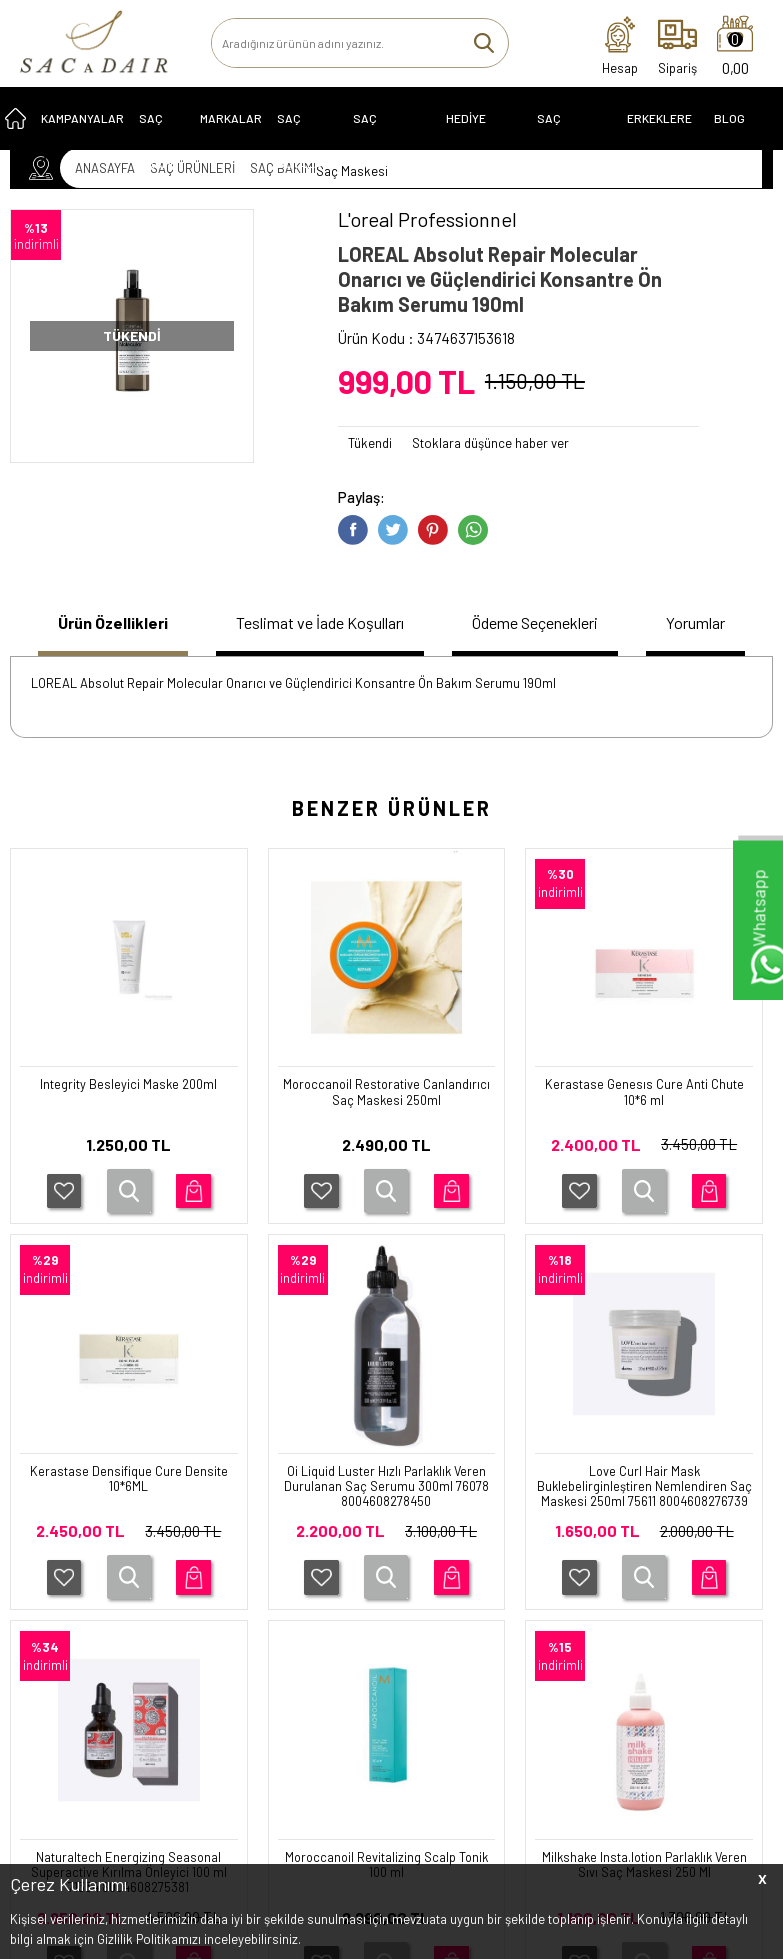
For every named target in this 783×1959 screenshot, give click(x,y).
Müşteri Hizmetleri (321, 1656)
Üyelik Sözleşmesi (196, 1648)
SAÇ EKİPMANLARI (574, 139)
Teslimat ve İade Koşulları (274, 635)
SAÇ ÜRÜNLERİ (62, 1572)
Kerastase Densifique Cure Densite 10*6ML (644, 1120)
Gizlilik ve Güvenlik (196, 1745)
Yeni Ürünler (305, 1628)
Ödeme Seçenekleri (516, 635)
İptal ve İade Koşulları (178, 1710)
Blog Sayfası (737, 139)
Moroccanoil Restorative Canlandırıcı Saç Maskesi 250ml (129, 1120)
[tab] (97, 637)
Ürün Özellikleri (74, 635)
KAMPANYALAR (82, 131)
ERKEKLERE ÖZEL (659, 139)
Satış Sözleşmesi (193, 1676)
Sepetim (294, 1684)
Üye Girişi (422, 1600)
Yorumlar (714, 635)
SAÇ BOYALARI (305, 139)
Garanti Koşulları (192, 1592)
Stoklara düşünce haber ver (490, 443)
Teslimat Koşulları (195, 1620)
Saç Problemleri (392, 139)
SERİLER (45, 1600)
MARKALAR (231, 131)
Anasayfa (297, 1572)
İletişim (291, 1600)
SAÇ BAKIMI (157, 139)
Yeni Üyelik (426, 1572)
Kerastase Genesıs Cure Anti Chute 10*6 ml (387, 1120)
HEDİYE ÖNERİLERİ (475, 139)
